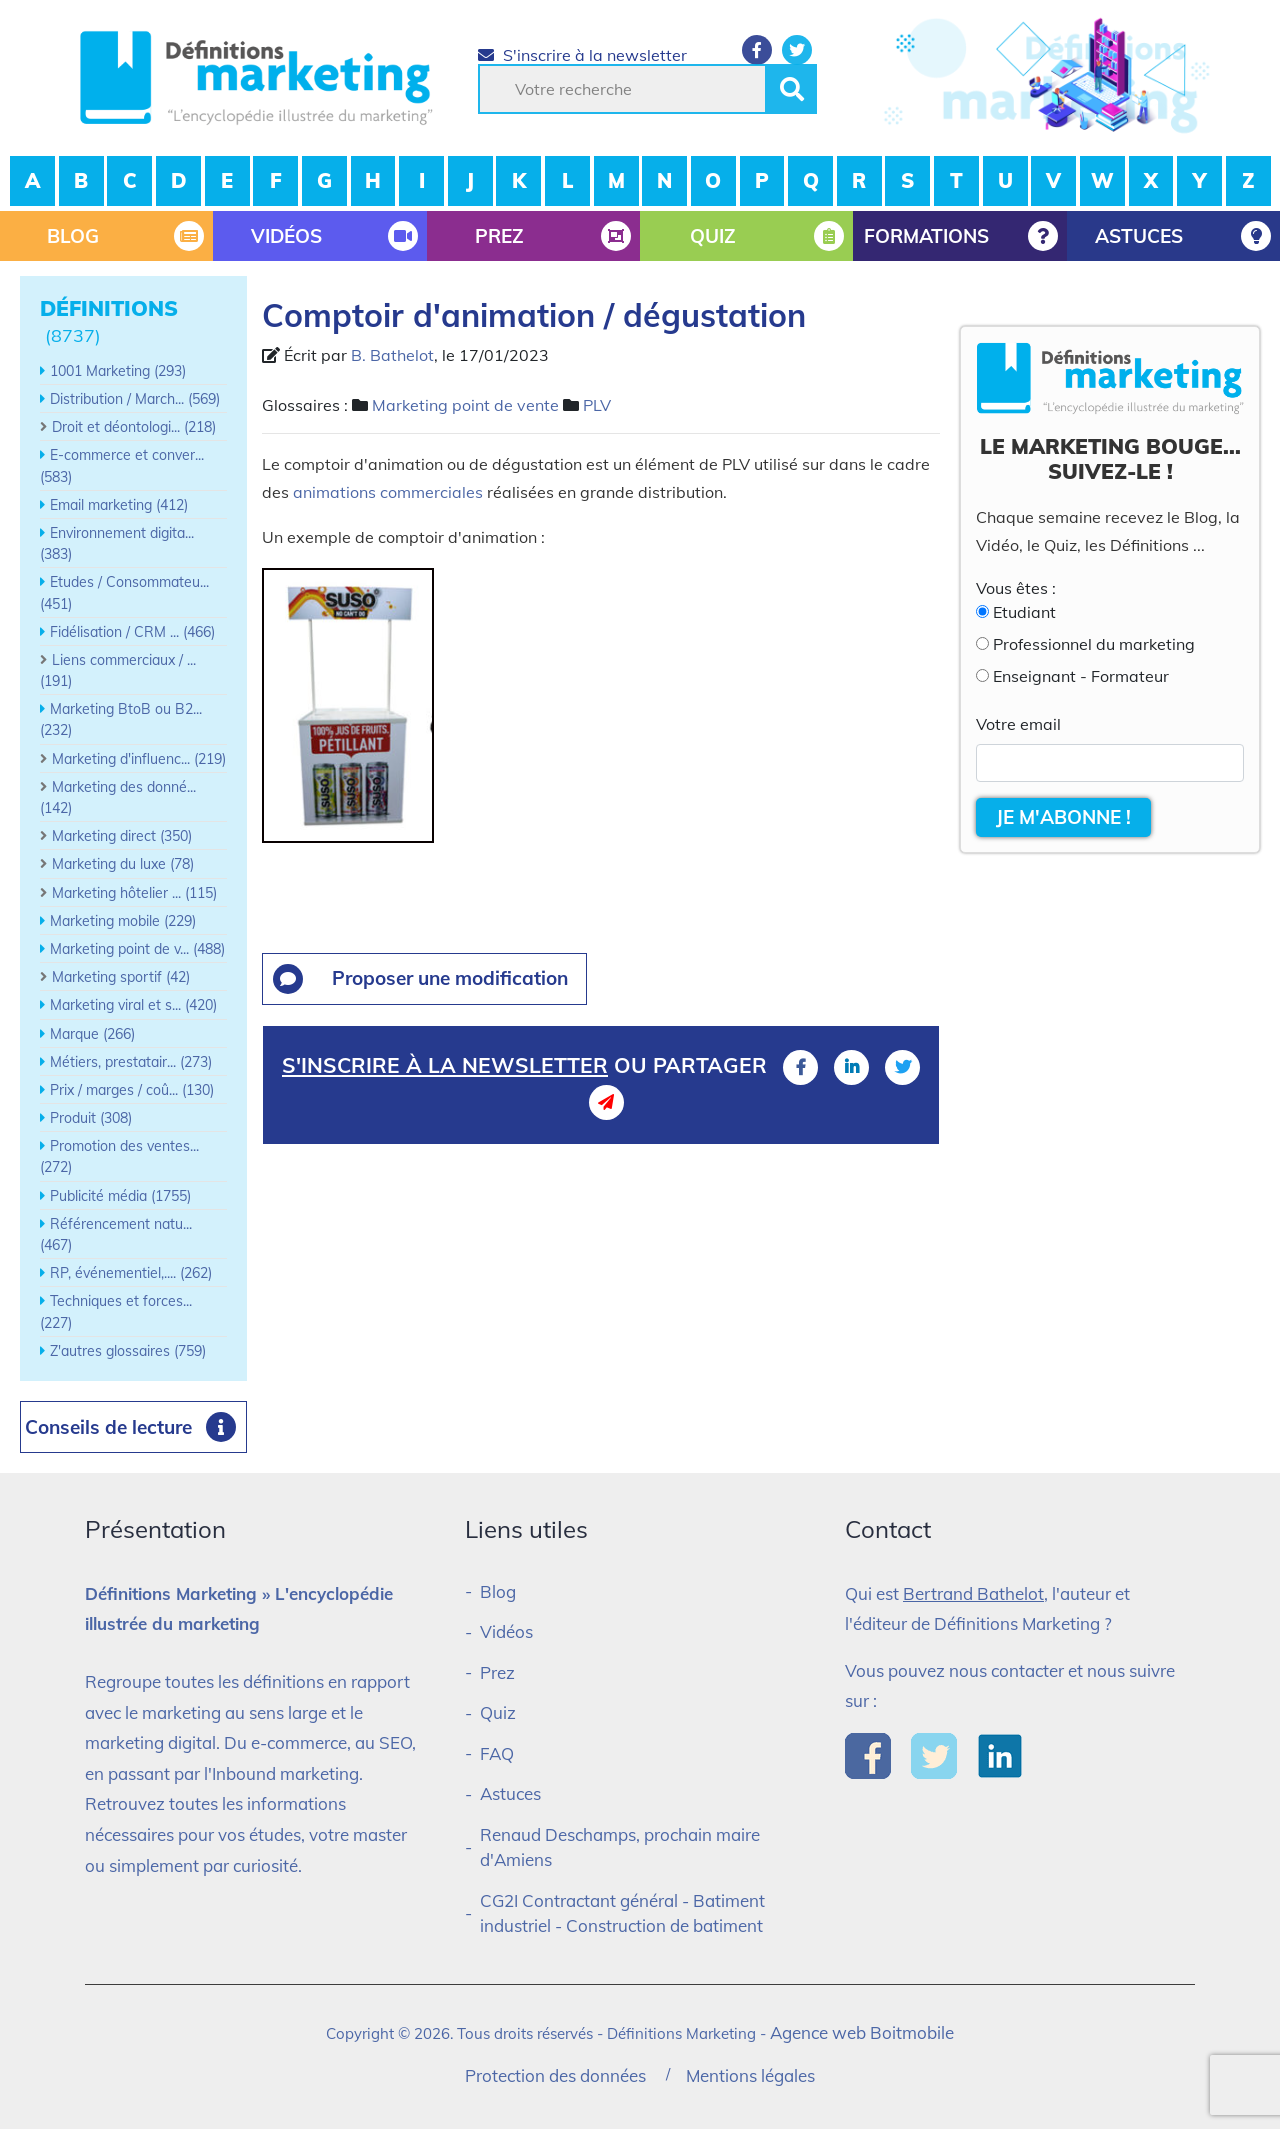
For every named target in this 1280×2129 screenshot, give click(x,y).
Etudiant (1024, 612)
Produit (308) (91, 1118)
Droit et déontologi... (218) (134, 427)
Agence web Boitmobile (862, 2032)
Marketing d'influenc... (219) (139, 759)
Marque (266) (92, 1034)
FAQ (497, 1753)
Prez (497, 1672)
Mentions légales (750, 2075)
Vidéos (506, 1631)
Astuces (510, 1793)
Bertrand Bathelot (973, 1593)
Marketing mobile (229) (123, 921)
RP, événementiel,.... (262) (131, 1273)
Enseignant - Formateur (1081, 676)
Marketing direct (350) (122, 836)
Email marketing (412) (119, 505)
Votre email (1018, 724)
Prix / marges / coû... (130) (132, 1090)
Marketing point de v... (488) (137, 949)
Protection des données (555, 2075)
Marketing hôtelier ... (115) (134, 893)
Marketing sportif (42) (121, 977)
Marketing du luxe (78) (123, 864)
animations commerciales (388, 492)
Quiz (498, 1712)
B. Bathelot (392, 355)
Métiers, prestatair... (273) (131, 1062)
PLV (597, 405)
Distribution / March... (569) (135, 399)
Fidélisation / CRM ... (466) (132, 632)
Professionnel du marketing (1094, 644)
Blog (498, 1591)
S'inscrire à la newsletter (582, 55)
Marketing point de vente (465, 405)
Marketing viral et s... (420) (133, 1005)
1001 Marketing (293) (118, 371)
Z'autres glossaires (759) (128, 1351)
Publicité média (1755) (120, 1196)
